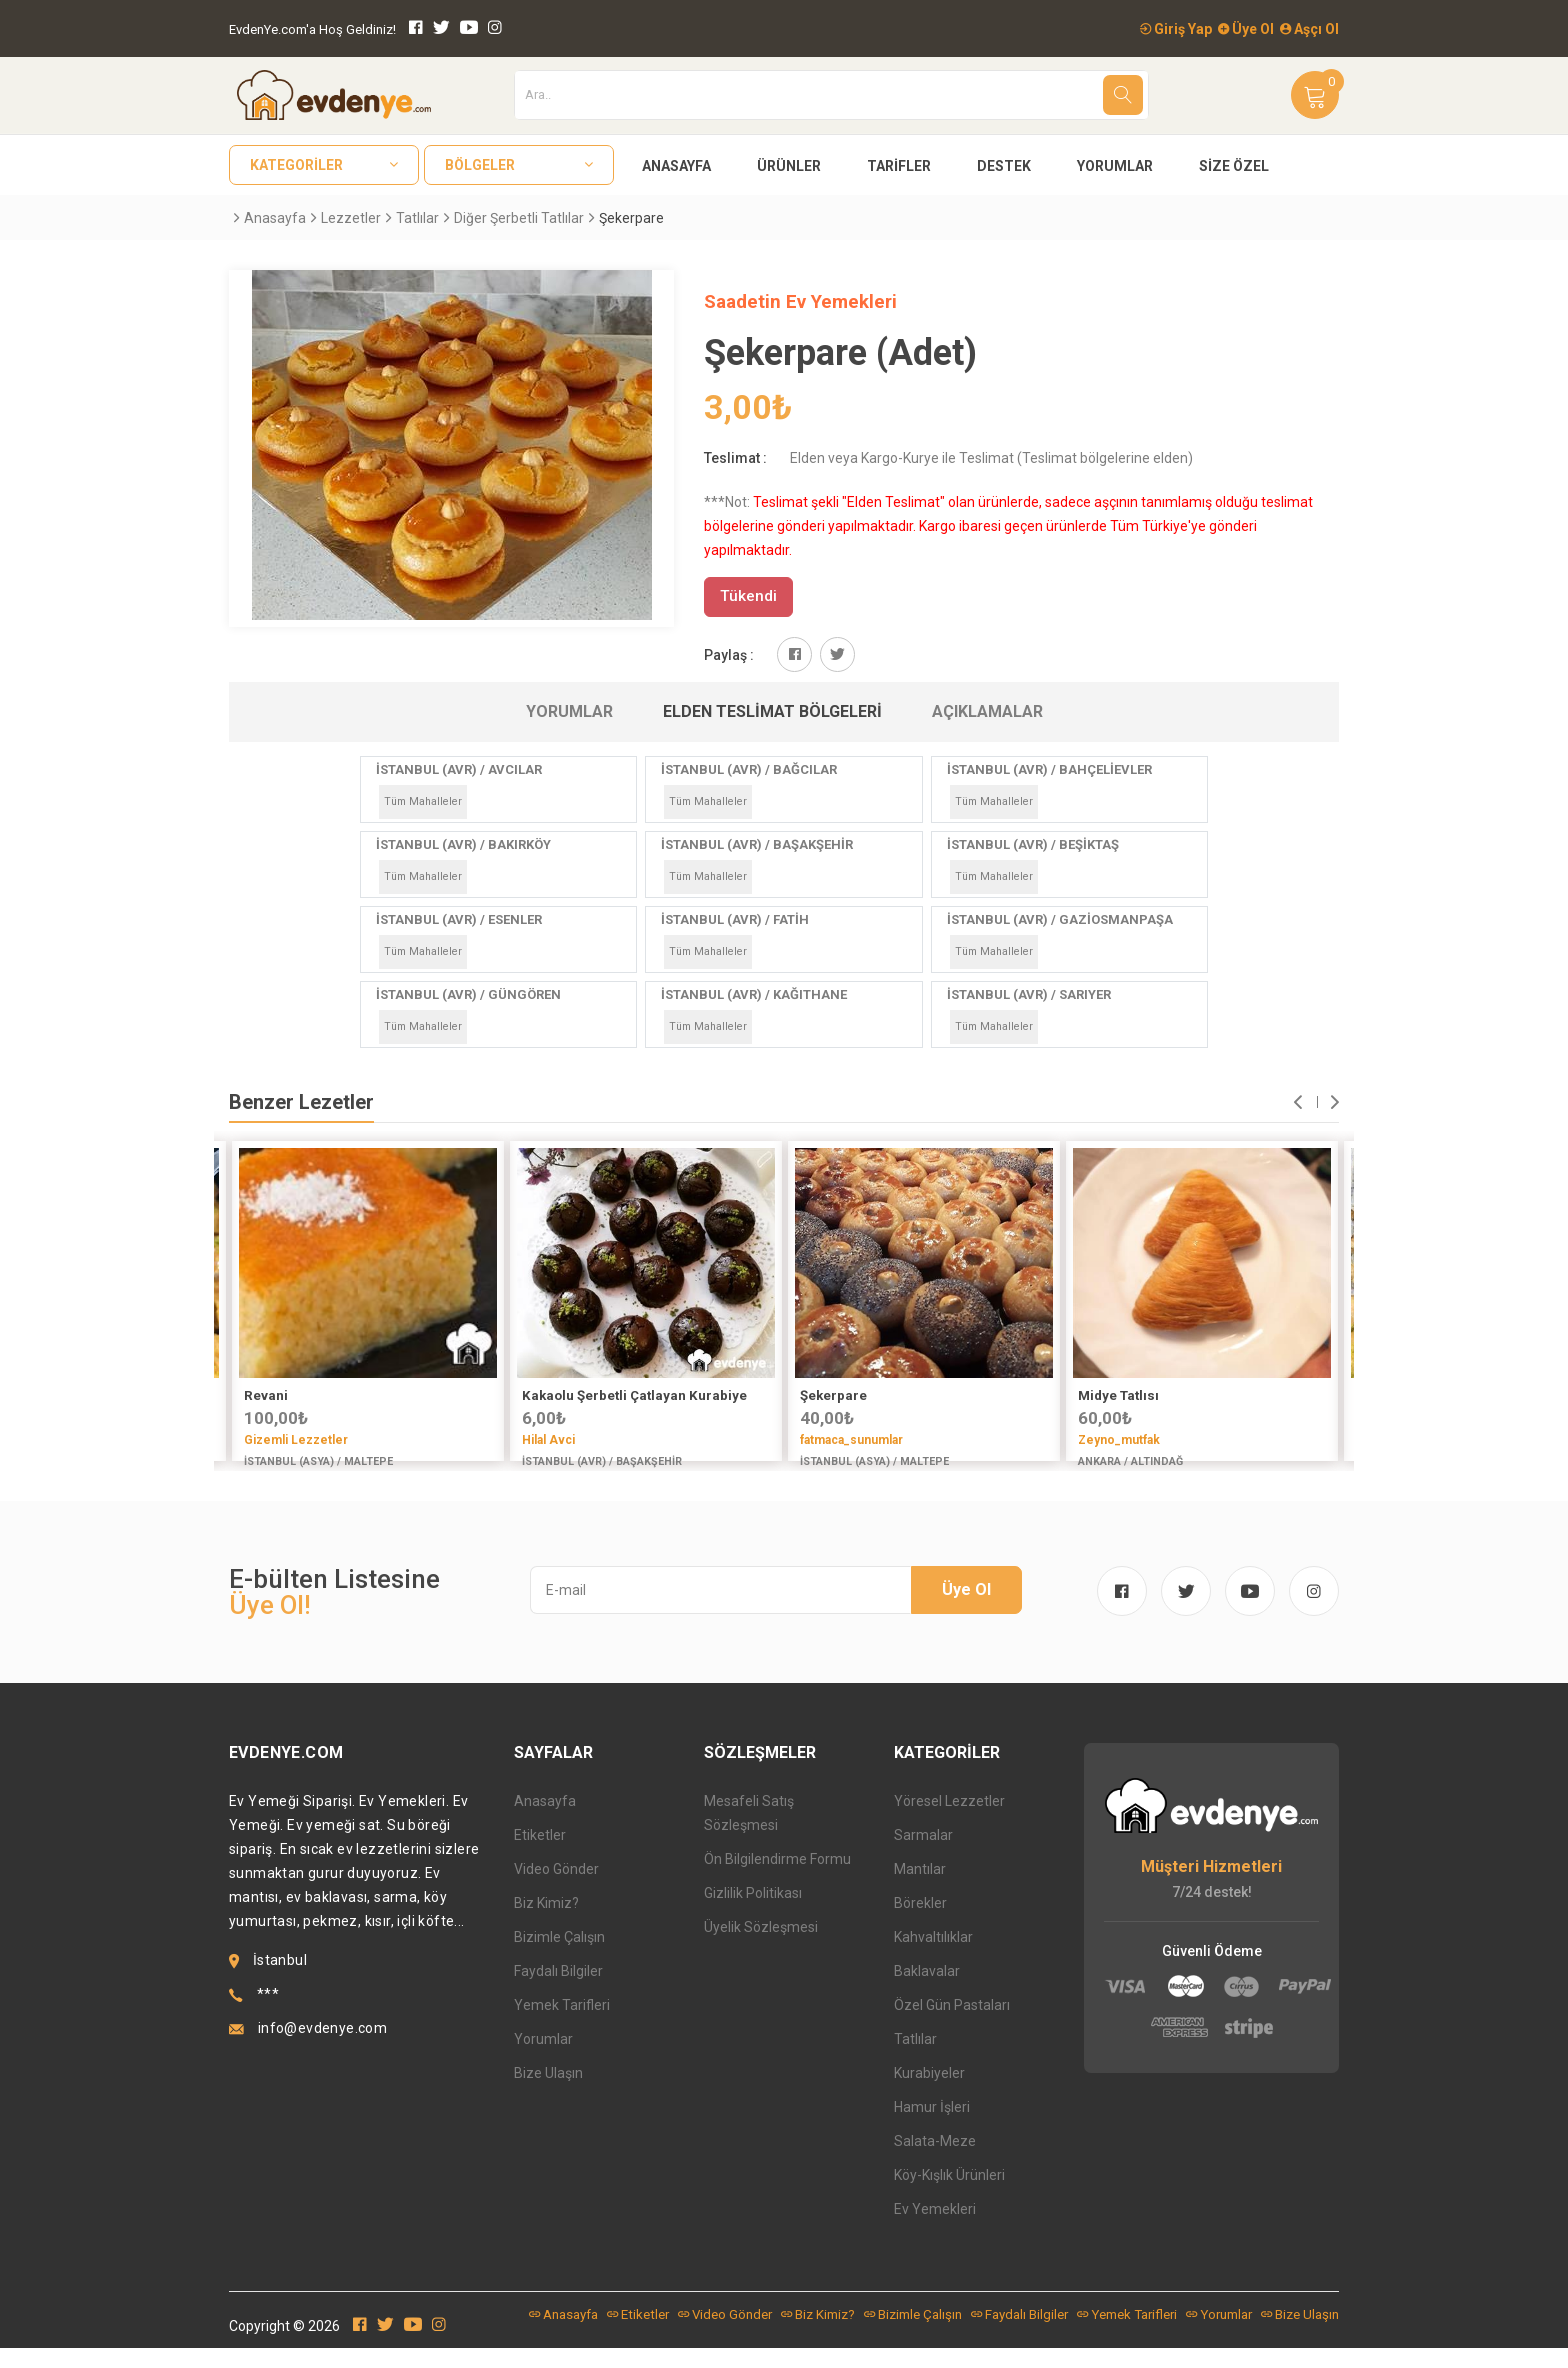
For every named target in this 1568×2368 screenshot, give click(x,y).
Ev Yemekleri (935, 2229)
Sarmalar (923, 1855)
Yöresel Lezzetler (949, 1821)
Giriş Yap (1176, 29)
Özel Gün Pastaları (952, 2025)
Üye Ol (1246, 29)
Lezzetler (351, 218)
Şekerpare (833, 1395)
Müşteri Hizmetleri (1211, 1886)
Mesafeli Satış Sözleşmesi (749, 1833)
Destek (1004, 166)
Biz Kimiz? (546, 1923)
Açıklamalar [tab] (987, 711)
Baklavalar (927, 1991)
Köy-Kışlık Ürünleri (949, 2195)
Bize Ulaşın (548, 2093)
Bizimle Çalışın (559, 1957)
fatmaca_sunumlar (851, 1440)
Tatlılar (417, 218)
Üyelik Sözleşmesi (761, 1947)
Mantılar (920, 1889)
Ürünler (789, 166)
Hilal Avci (548, 1440)
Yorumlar (1115, 166)
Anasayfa (676, 166)
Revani (266, 1395)
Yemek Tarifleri (562, 2025)
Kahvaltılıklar (933, 1957)
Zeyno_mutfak (1119, 1440)
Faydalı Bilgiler (558, 1991)
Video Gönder (556, 1889)
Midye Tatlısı (1118, 1395)
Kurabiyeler (929, 2093)
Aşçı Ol (1309, 29)
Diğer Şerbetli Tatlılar (519, 218)
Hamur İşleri (932, 2127)
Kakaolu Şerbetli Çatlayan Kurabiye (634, 1395)
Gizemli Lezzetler (296, 1440)
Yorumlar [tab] (569, 711)
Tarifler (899, 166)
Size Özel (1234, 166)
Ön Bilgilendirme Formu (777, 1879)
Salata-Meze (935, 2161)
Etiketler (540, 1855)
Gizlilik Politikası (753, 1913)
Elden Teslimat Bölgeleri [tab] (772, 711)
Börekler (920, 1923)
